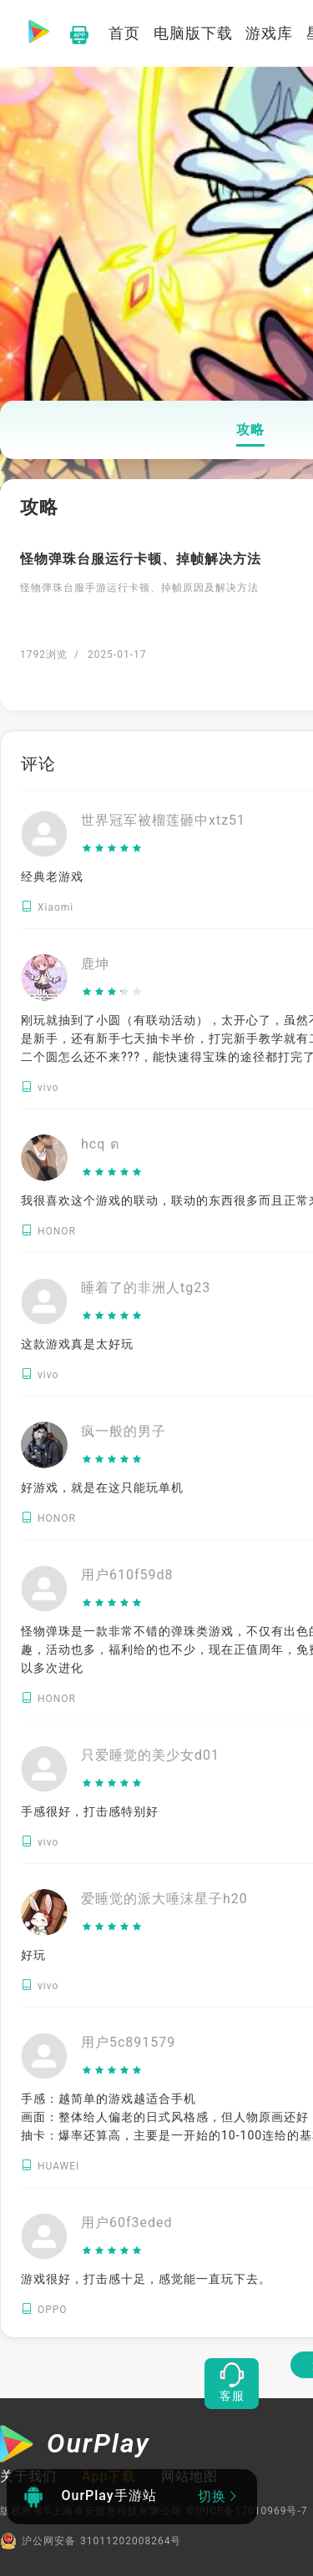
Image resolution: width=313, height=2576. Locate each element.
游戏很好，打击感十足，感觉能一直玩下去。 (146, 2279)
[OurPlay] (75, 2446)
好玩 (33, 1955)
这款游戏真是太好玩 (77, 1344)
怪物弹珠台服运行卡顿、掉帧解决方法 (140, 559)
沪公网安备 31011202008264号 (90, 2541)
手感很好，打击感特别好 (90, 1811)
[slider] (163, 849)
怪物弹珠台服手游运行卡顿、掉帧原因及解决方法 (139, 587)
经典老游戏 (52, 876)
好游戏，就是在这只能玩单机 (102, 1487)
